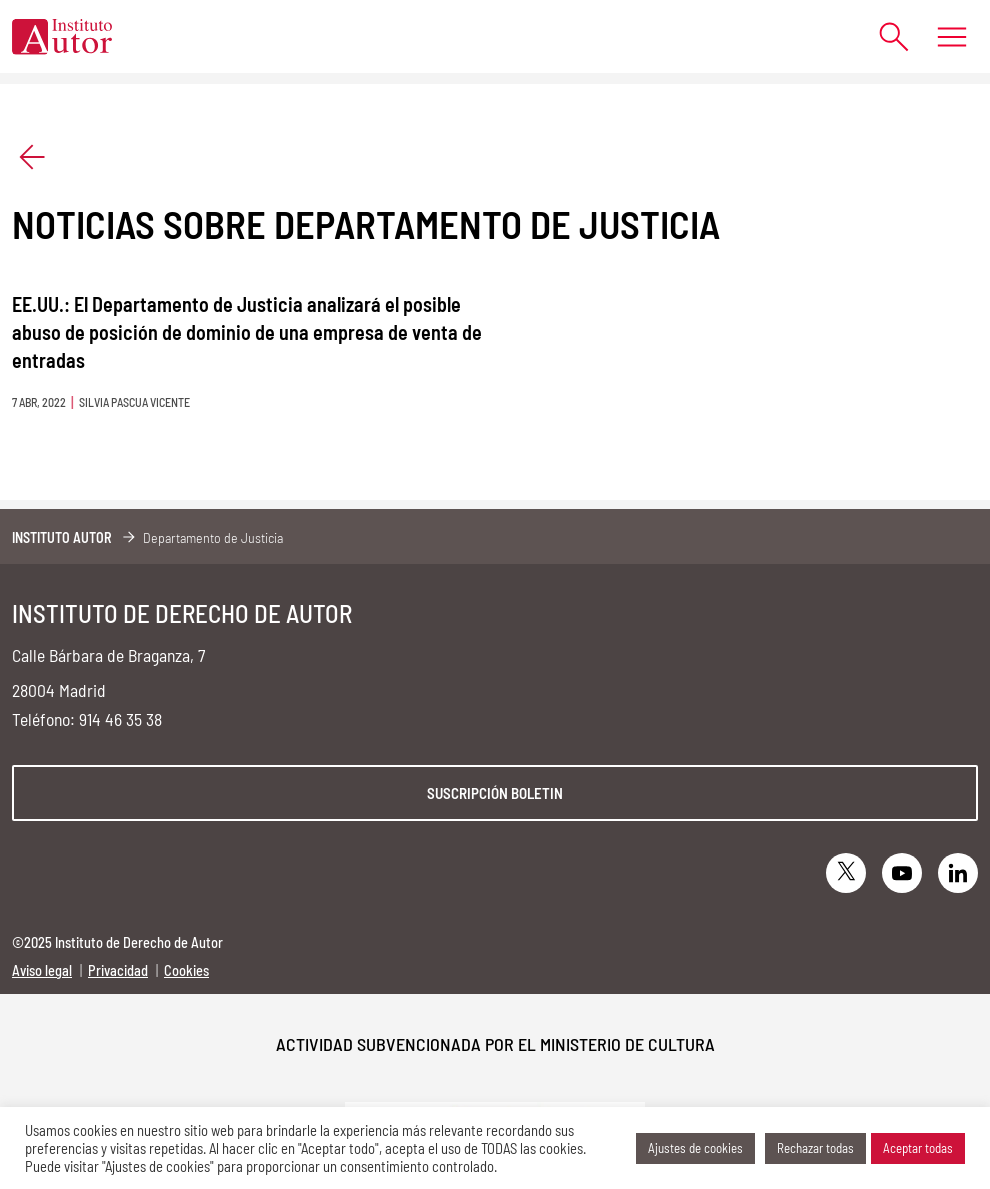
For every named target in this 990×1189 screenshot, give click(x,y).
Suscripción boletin (495, 793)
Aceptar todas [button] (918, 1148)
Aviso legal (42, 970)
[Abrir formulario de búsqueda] (884, 36)
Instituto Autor (62, 537)
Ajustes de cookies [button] (695, 1148)
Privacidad (118, 970)
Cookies (186, 970)
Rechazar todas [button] (815, 1148)
